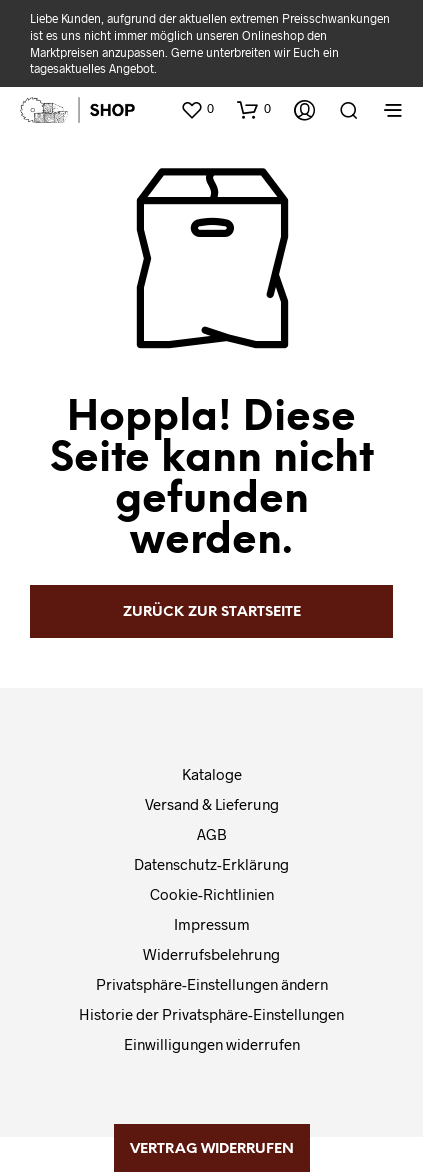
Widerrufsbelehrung (211, 954)
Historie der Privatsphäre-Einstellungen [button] (211, 1014)
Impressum (212, 924)
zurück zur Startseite (212, 612)
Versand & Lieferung (212, 804)
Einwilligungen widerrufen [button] (212, 1044)
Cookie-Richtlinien (212, 894)
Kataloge (212, 774)
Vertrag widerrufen (212, 1149)
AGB (212, 834)
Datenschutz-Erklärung (211, 864)
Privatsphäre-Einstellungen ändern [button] (212, 984)
